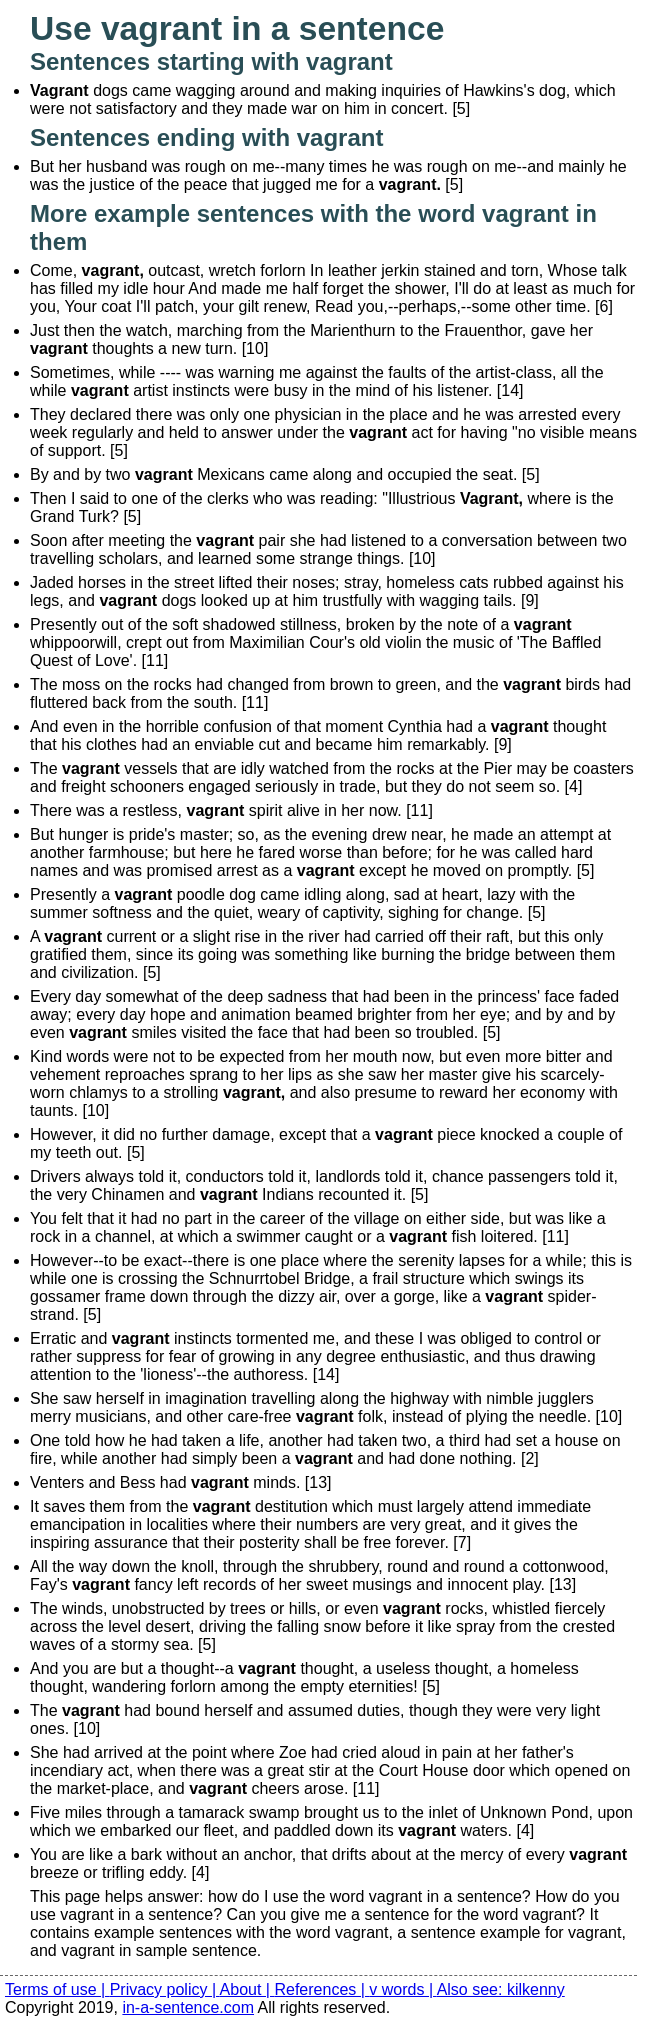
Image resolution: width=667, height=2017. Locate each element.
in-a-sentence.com (188, 2007)
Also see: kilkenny (501, 1989)
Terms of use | (57, 1989)
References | (321, 1989)
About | (247, 1989)
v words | (402, 1989)
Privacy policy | (165, 1989)
